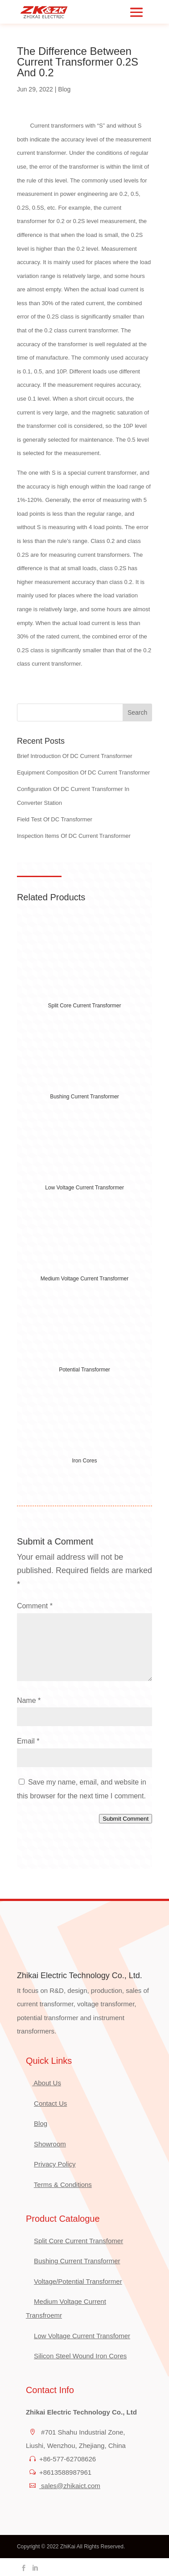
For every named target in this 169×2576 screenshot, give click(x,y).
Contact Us (50, 2103)
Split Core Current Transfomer (78, 2241)
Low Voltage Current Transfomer (82, 2336)
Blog (64, 89)
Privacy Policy (54, 2164)
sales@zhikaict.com (69, 2485)
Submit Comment (125, 1818)
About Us (46, 2083)
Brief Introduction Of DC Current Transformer (74, 756)
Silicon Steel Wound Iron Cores (80, 2356)
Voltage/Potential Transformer (78, 2281)
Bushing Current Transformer (77, 2261)
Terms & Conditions (63, 2184)
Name (29, 1700)
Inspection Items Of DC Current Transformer (74, 835)
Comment (35, 1606)
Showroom (50, 2144)
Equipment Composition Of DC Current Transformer (83, 772)
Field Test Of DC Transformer (54, 819)
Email (28, 1741)
